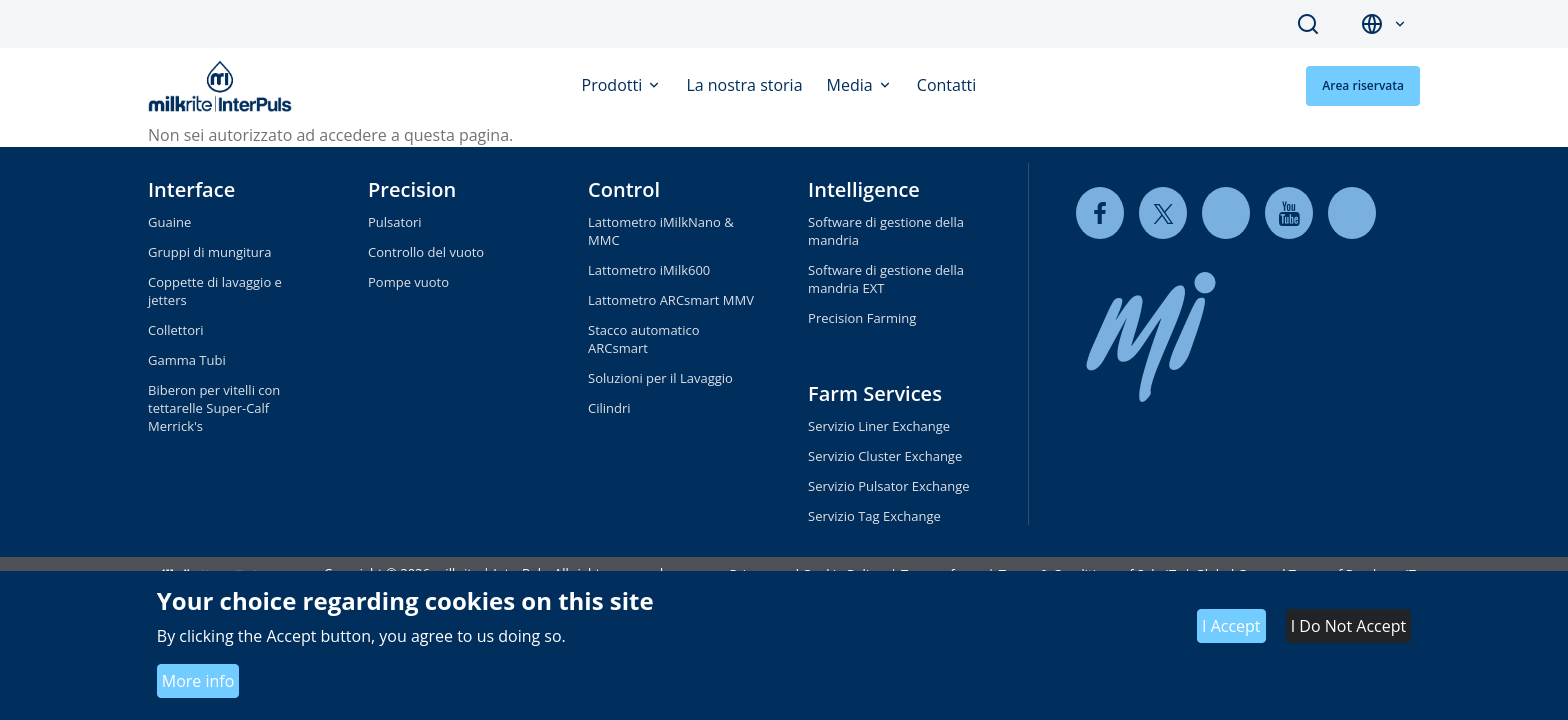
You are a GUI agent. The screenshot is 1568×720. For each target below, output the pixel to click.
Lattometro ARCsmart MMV (671, 300)
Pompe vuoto (408, 282)
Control (624, 189)
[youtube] (1289, 212)
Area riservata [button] (1363, 85)
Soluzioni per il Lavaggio (660, 378)
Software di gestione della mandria (886, 231)
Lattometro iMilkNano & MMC (661, 231)
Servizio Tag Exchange (874, 516)
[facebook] (1100, 212)
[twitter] (1163, 212)
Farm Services (875, 393)
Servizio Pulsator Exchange (889, 486)
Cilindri (609, 408)
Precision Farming (862, 318)
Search (1308, 24)
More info (198, 681)
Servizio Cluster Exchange (885, 456)
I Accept (1231, 626)
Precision (412, 189)
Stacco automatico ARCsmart (644, 339)
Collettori (176, 330)
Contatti (947, 85)
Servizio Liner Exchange (879, 426)
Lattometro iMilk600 (649, 270)
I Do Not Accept (1348, 626)
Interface (191, 189)
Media (852, 85)
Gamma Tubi (187, 360)
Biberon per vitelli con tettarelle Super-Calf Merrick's (214, 408)
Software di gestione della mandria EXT (886, 279)
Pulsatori (395, 222)
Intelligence (864, 189)
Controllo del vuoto (426, 252)
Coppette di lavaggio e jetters (215, 291)
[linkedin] (1226, 212)
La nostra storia (744, 85)
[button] (1400, 24)
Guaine (169, 222)
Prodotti (614, 85)
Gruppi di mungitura (209, 252)
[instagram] (1352, 212)
